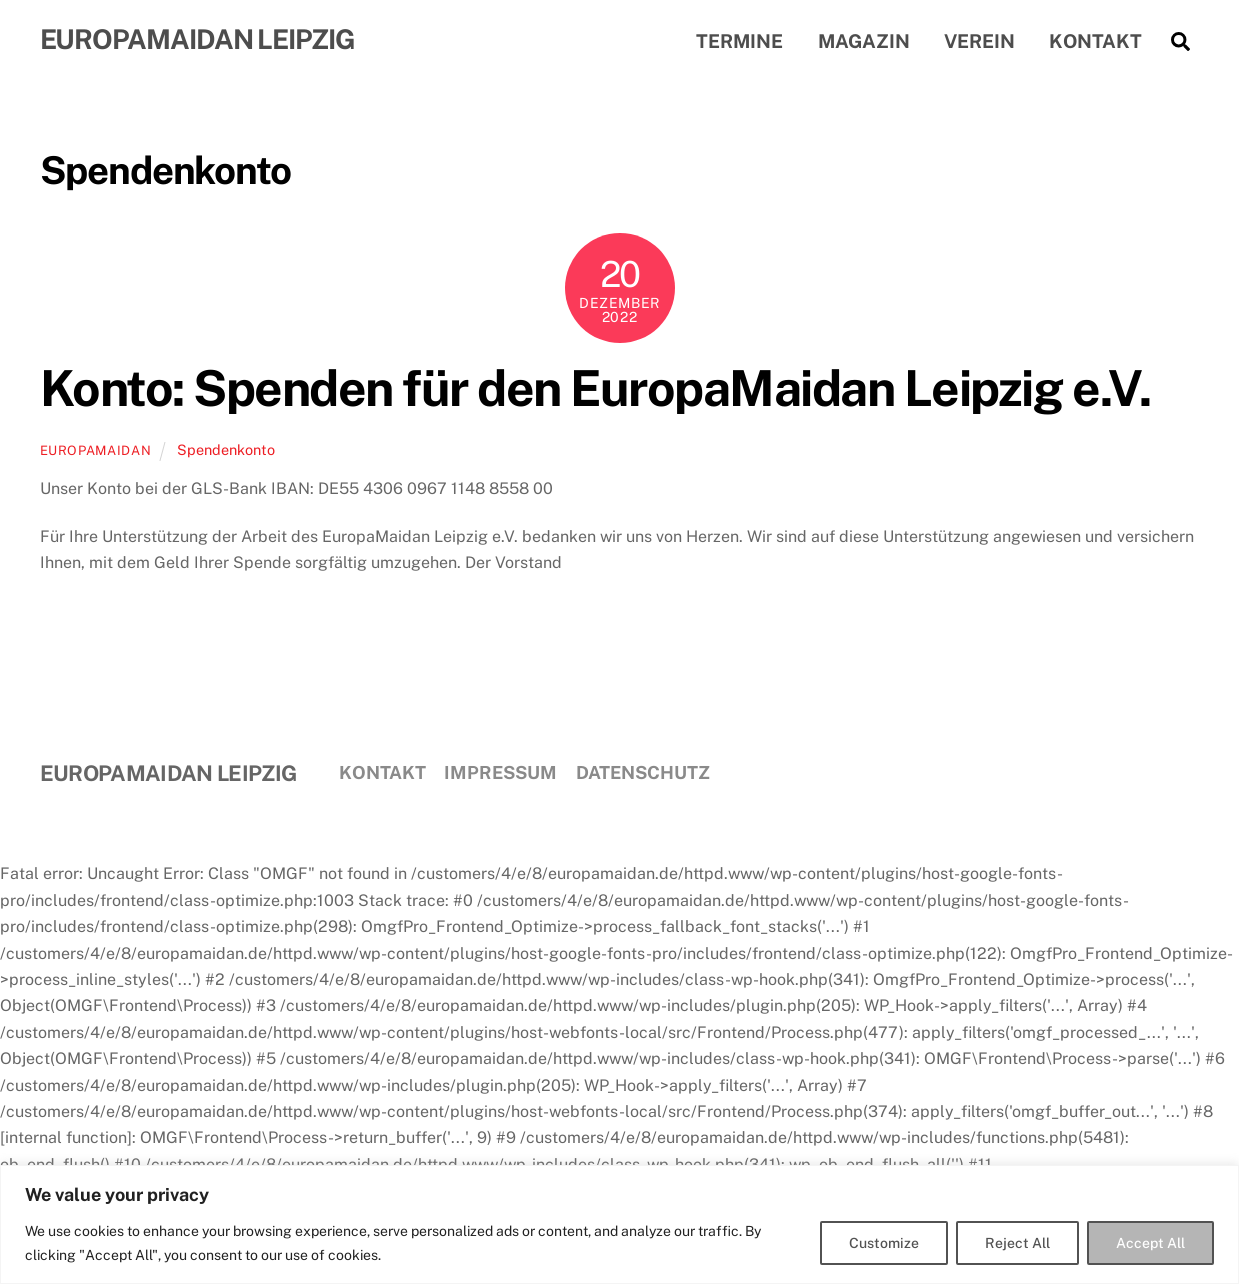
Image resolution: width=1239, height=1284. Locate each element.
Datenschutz (643, 772)
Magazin (864, 41)
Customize (884, 1243)
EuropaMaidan (96, 450)
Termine (739, 41)
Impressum (500, 772)
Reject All (1017, 1243)
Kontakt (1095, 41)
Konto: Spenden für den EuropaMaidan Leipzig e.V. (595, 388)
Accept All (1150, 1243)
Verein (979, 41)
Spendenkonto (226, 449)
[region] (619, 1224)
